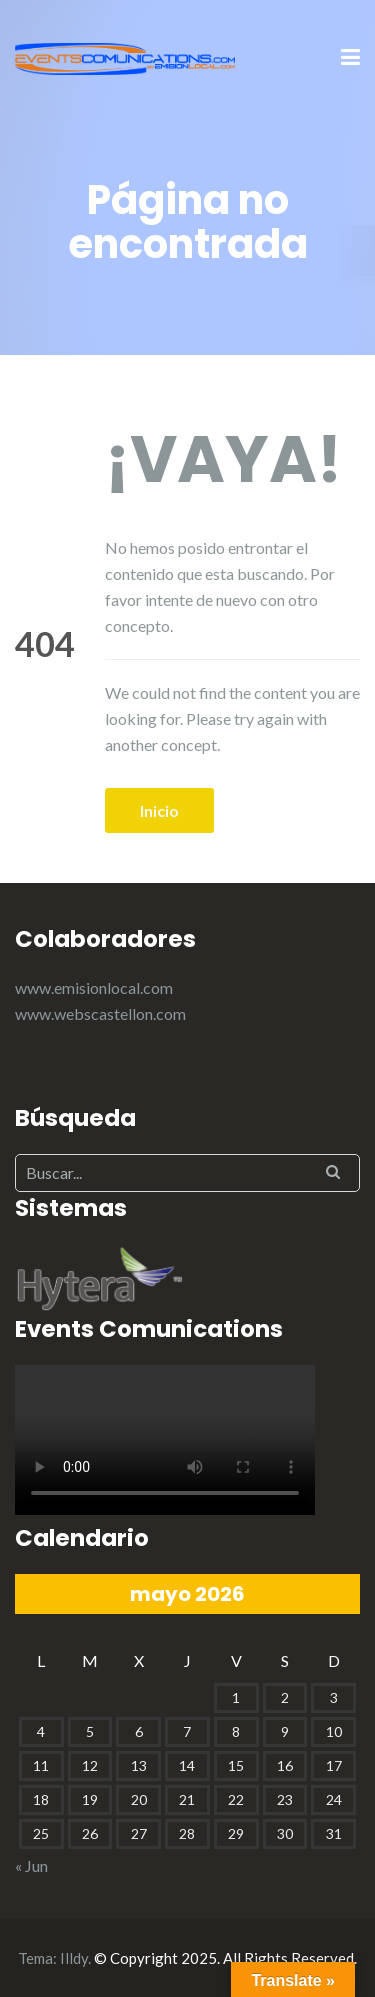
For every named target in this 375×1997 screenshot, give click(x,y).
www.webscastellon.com (100, 1013)
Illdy (74, 1958)
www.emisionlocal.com (94, 987)
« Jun (31, 1865)
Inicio (159, 810)
